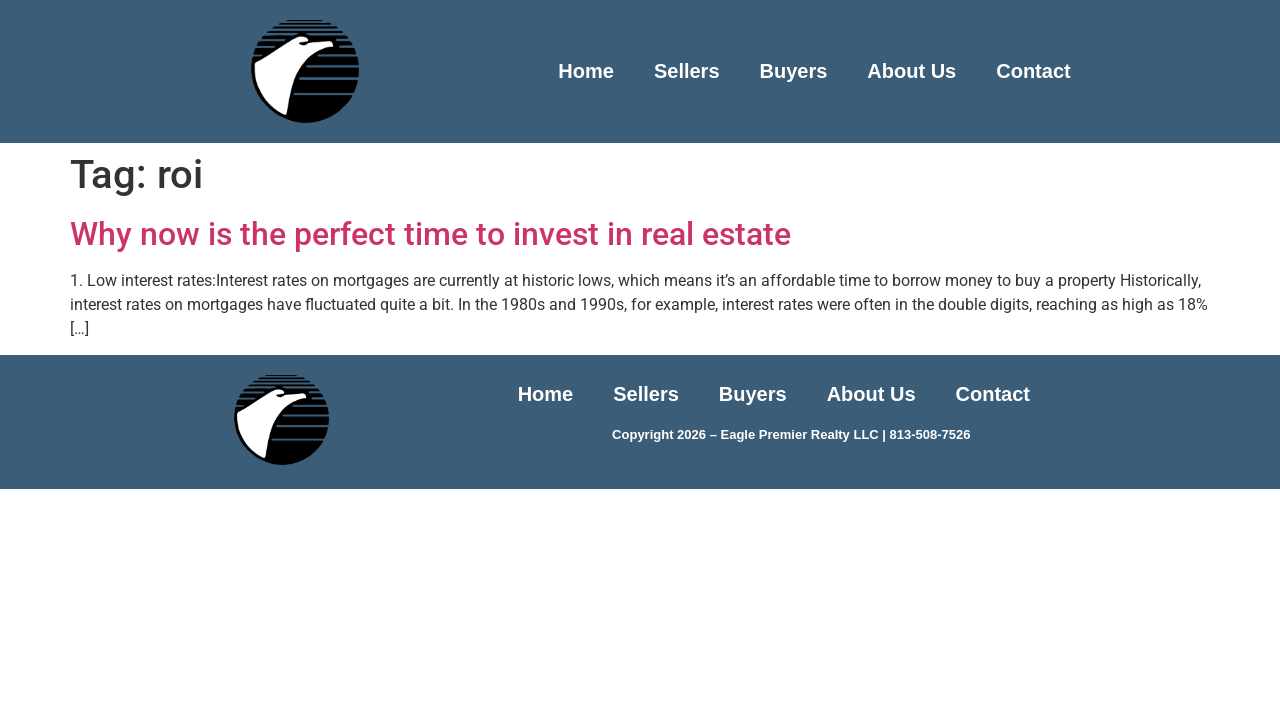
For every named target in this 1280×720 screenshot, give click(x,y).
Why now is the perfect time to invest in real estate (430, 234)
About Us (911, 71)
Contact (1033, 71)
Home (586, 71)
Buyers (794, 71)
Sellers (687, 71)
